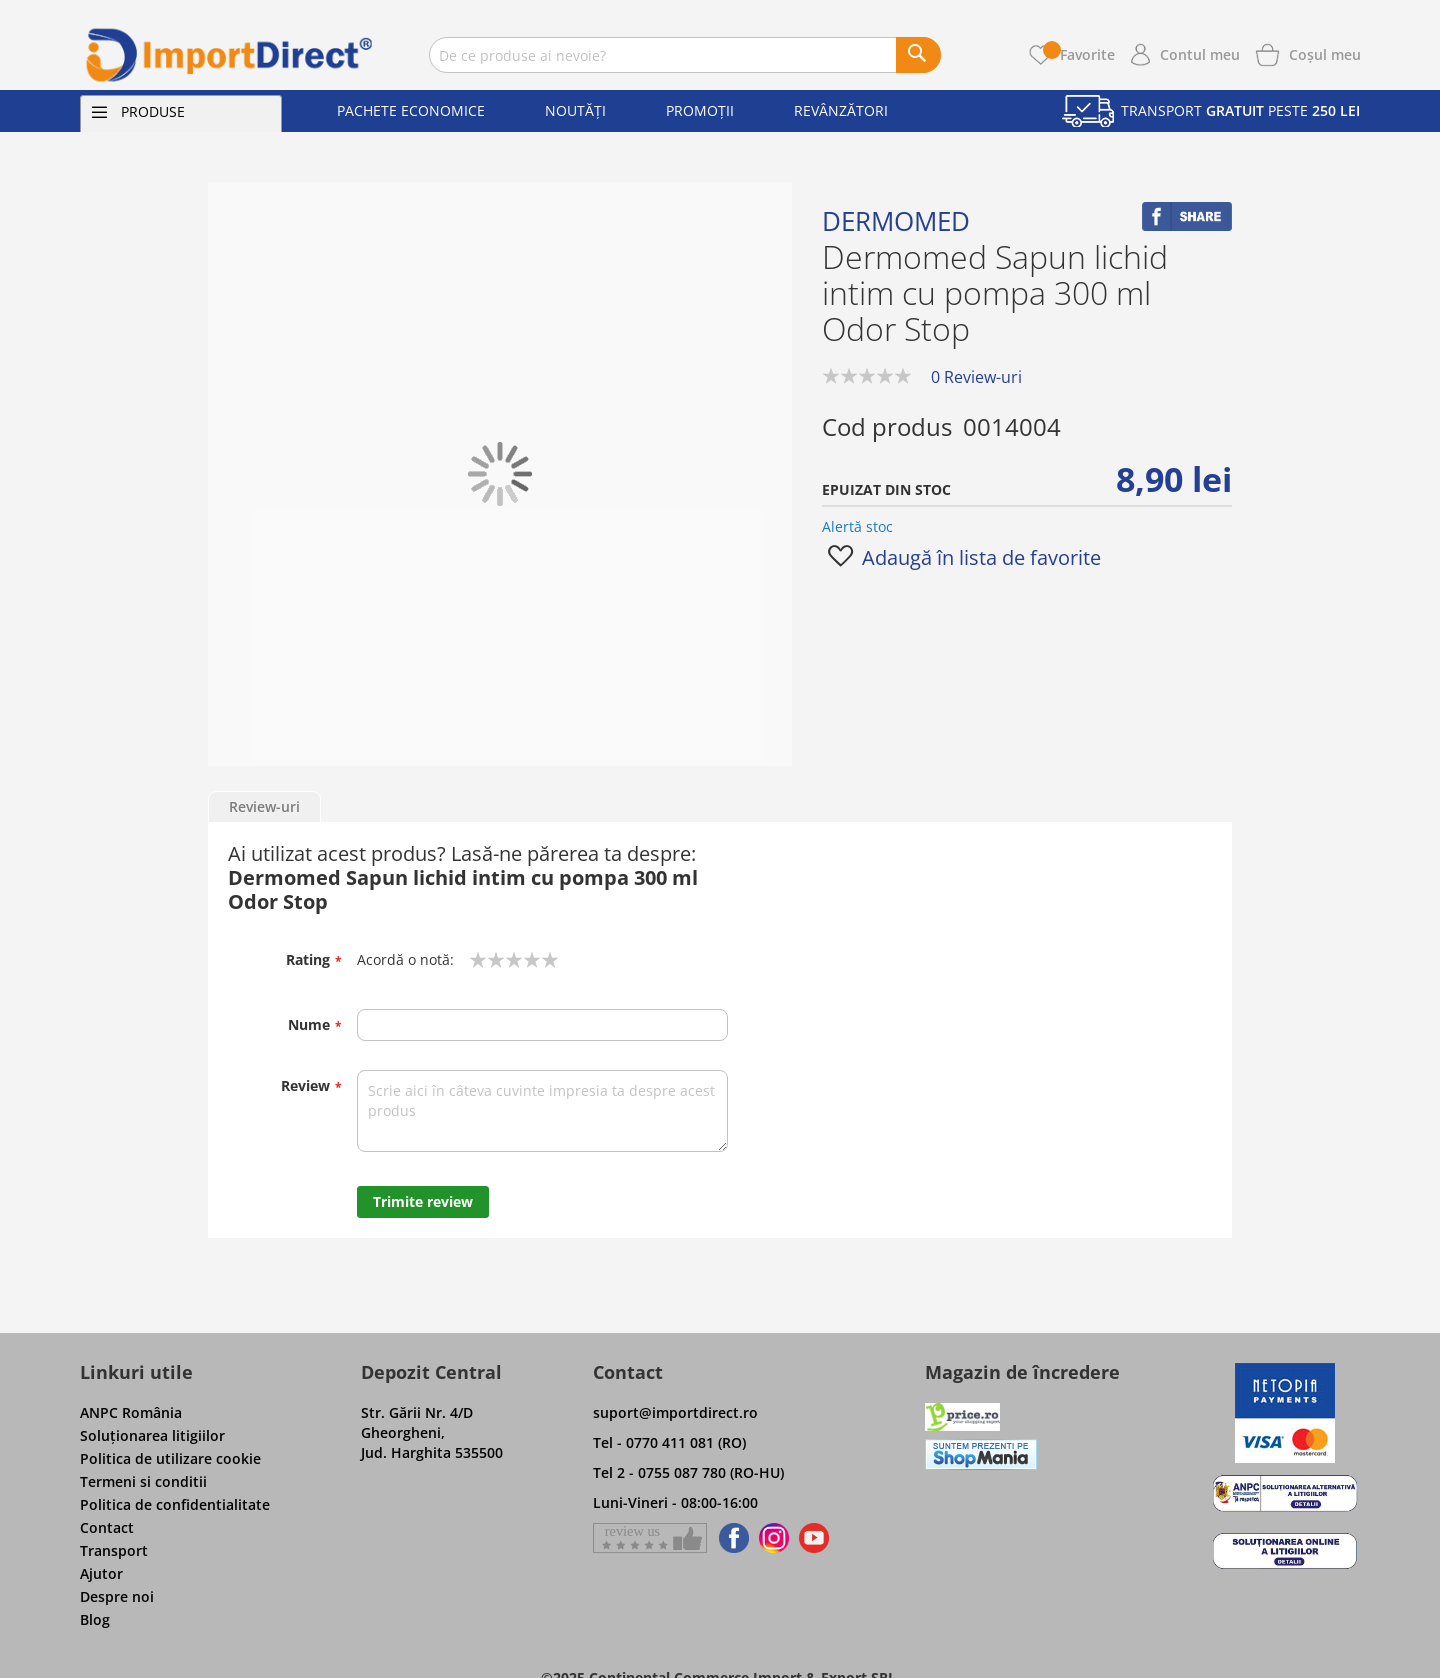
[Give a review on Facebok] (650, 1538)
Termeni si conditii (143, 1481)
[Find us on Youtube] (814, 1538)
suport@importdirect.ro (675, 1412)
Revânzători (841, 110)
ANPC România (131, 1412)
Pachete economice (411, 110)
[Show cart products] (1325, 53)
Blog (95, 1619)
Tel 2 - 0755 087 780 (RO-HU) (688, 1472)
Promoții (700, 110)
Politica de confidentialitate (175, 1504)
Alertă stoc (857, 526)
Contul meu (1200, 54)
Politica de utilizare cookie (170, 1458)
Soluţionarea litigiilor (152, 1435)
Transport (114, 1550)
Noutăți (575, 110)
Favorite (1079, 54)
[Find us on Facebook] (730, 1538)
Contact (107, 1527)
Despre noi (117, 1596)
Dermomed (896, 221)
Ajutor (101, 1573)
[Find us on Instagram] (774, 1538)
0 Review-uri (976, 377)
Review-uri (264, 806)
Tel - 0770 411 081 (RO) (669, 1442)
